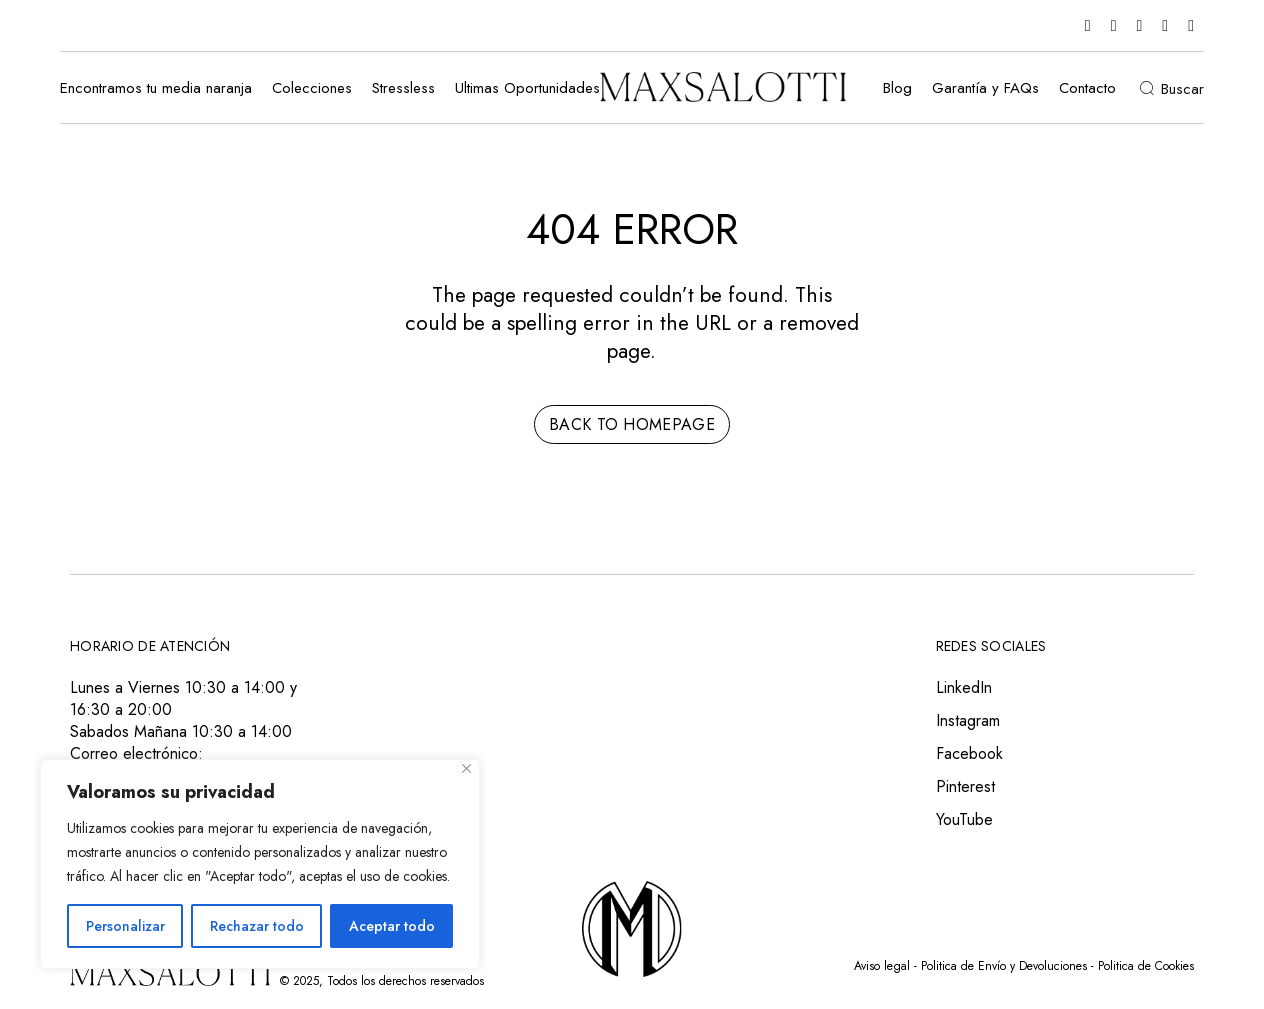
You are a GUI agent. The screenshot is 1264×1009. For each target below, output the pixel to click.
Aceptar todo (392, 926)
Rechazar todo (257, 926)
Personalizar (125, 926)
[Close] (466, 768)
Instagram (968, 720)
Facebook (969, 753)
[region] (260, 864)
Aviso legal (882, 966)
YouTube (964, 819)
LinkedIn (964, 687)
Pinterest (965, 786)
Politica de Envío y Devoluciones (1004, 966)
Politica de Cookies (1146, 966)
